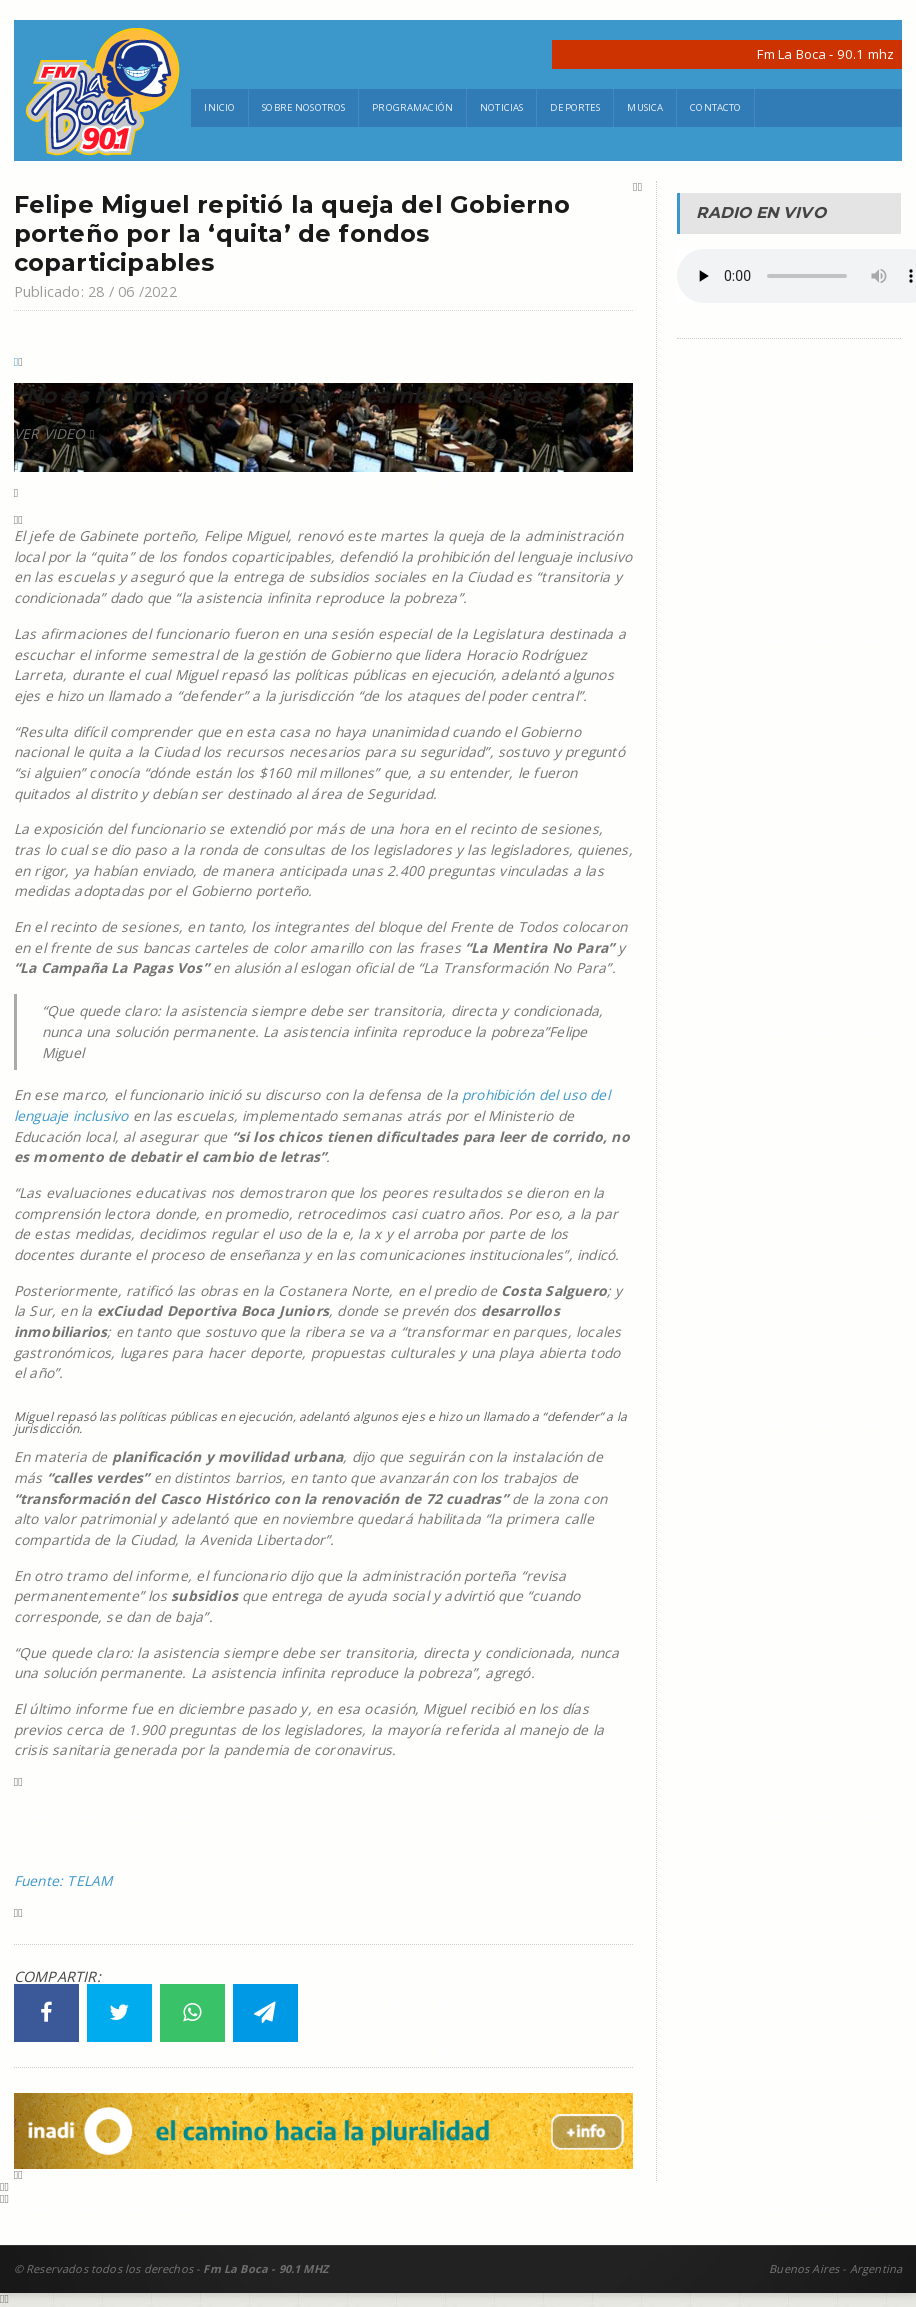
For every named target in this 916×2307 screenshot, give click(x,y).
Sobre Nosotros (303, 107)
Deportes (575, 107)
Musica (645, 107)
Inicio (219, 107)
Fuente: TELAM (63, 1880)
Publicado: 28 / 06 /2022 (95, 291)
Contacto (715, 107)
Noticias (501, 107)
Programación (412, 107)
